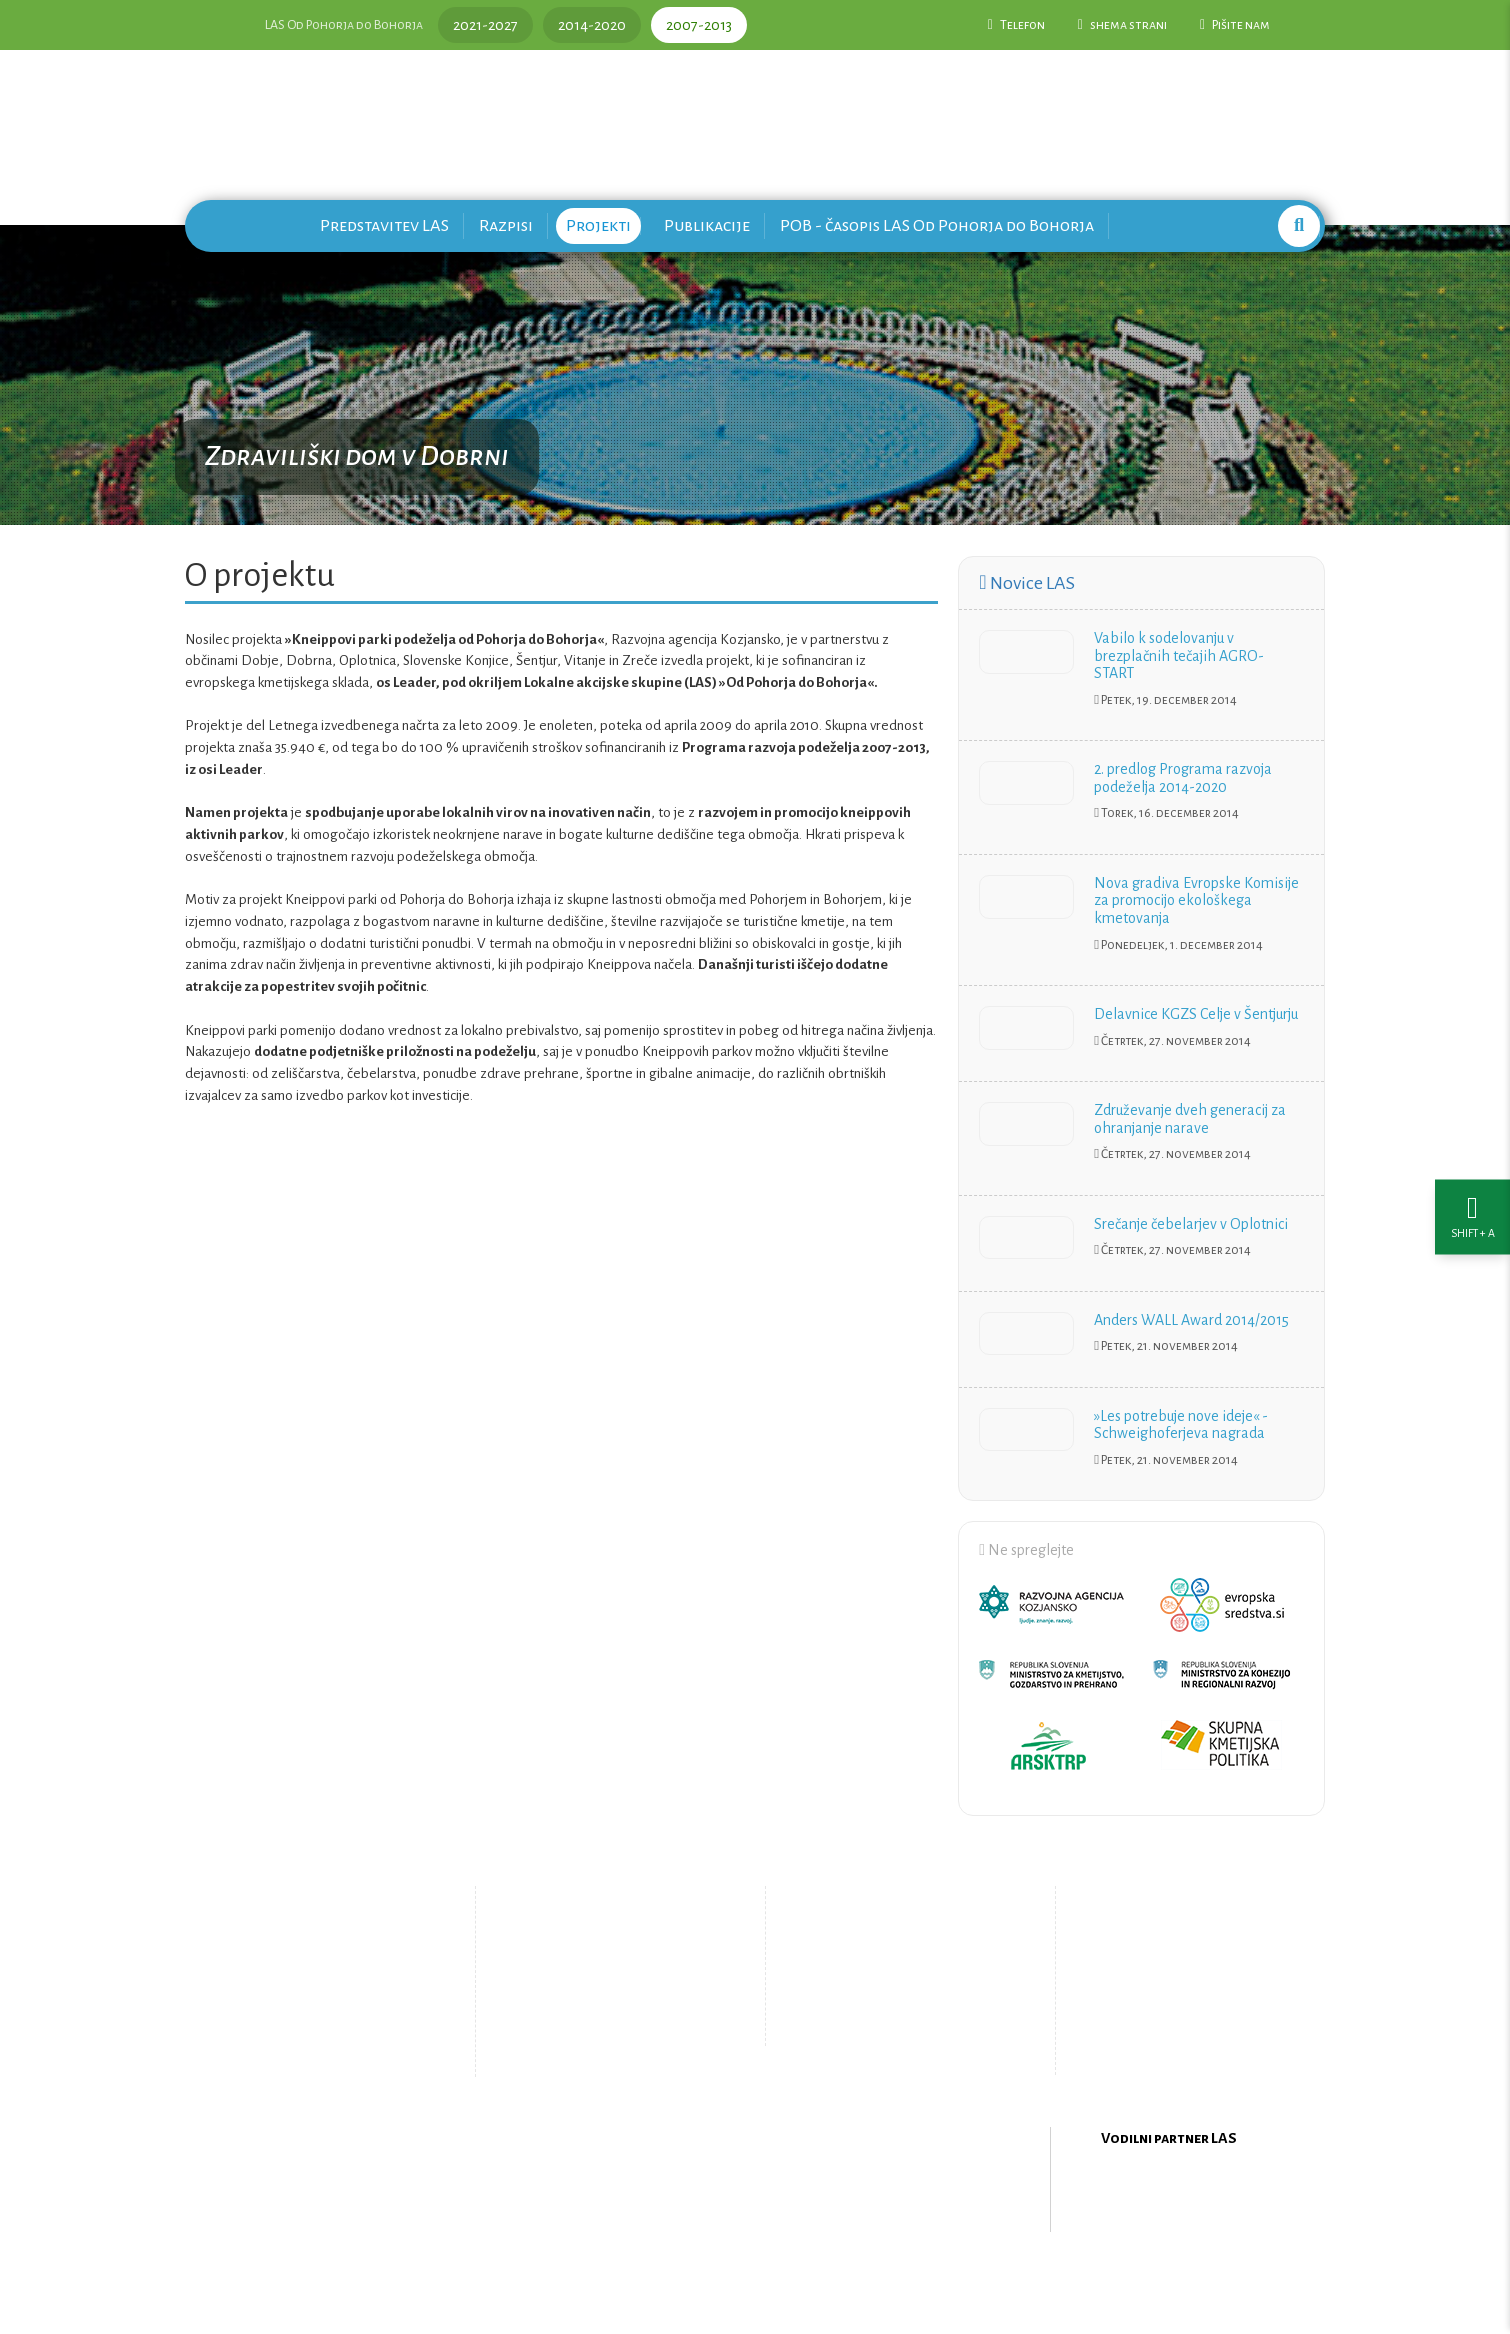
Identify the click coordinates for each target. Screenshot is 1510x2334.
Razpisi (506, 225)
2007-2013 (699, 25)
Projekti (598, 225)
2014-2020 (592, 25)
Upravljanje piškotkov (893, 2025)
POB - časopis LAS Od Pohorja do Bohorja (937, 225)
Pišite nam (1235, 25)
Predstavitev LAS (384, 225)
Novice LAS (1026, 583)
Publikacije (707, 225)
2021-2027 (485, 25)
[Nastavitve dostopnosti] (1472, 1167)
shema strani (1122, 25)
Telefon (1016, 25)
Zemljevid (590, 2041)
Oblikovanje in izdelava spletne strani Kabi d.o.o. (755, 2282)
